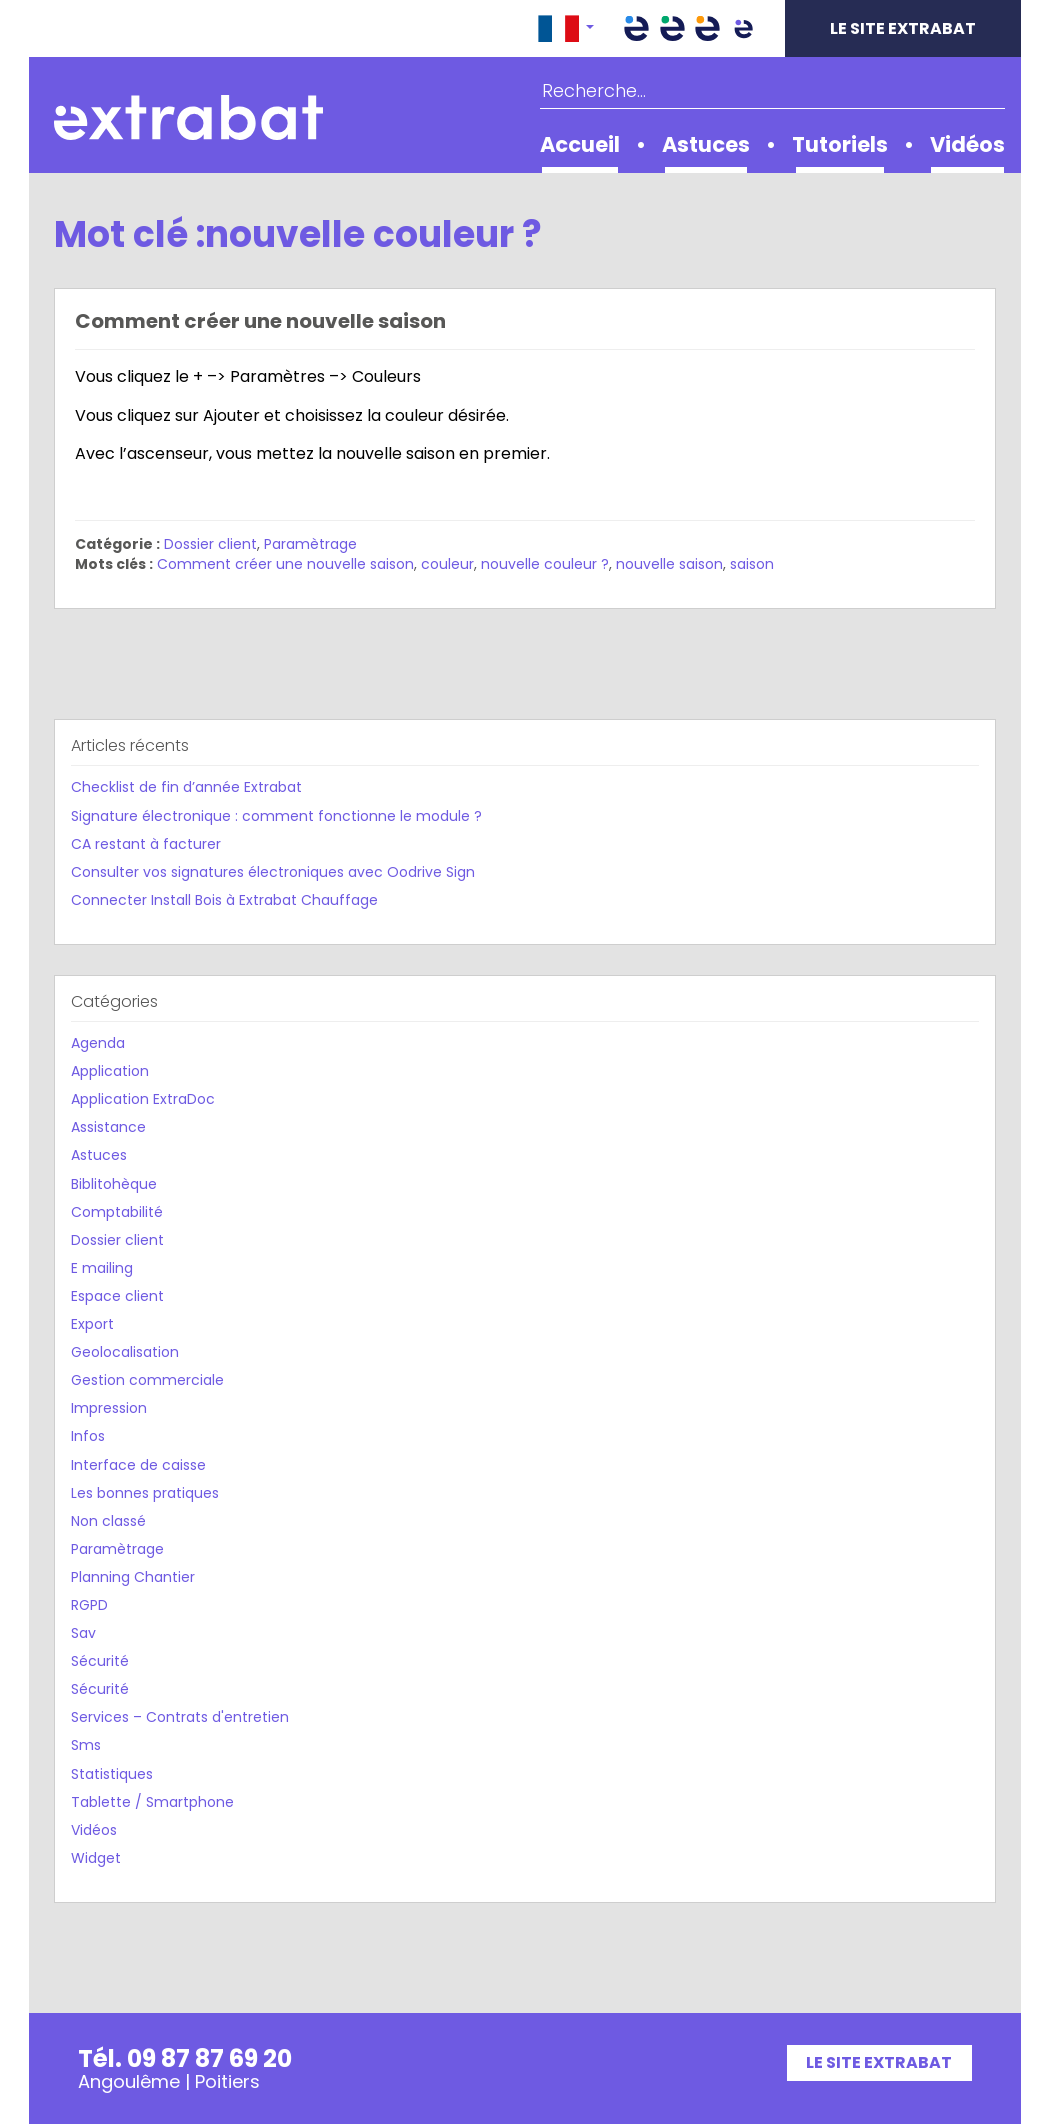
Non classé (108, 1521)
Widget (96, 1858)
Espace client (117, 1296)
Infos (88, 1436)
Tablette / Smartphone (152, 1802)
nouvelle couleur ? (545, 564)
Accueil (580, 144)
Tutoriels (840, 144)
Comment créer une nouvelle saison (260, 321)
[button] (566, 28)
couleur (447, 564)
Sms (86, 1745)
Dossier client (210, 544)
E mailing (102, 1268)
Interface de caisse (138, 1465)
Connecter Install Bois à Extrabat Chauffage (224, 900)
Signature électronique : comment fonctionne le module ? (276, 816)
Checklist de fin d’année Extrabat (186, 787)
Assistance (108, 1127)
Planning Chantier (133, 1577)
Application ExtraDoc (143, 1099)
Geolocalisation (125, 1352)
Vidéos (967, 144)
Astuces (706, 144)
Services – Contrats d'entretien (180, 1717)
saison (752, 564)
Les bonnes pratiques (145, 1493)
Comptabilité (117, 1212)
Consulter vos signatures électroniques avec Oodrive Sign (273, 872)
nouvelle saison (669, 564)
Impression (109, 1408)
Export (92, 1324)
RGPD (89, 1605)
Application (110, 1071)
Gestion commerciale (147, 1380)
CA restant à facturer (146, 844)
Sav (83, 1633)
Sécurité (100, 1661)
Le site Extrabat (903, 28)
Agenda (98, 1043)
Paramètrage (310, 544)
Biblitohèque (114, 1184)
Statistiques (112, 1774)
